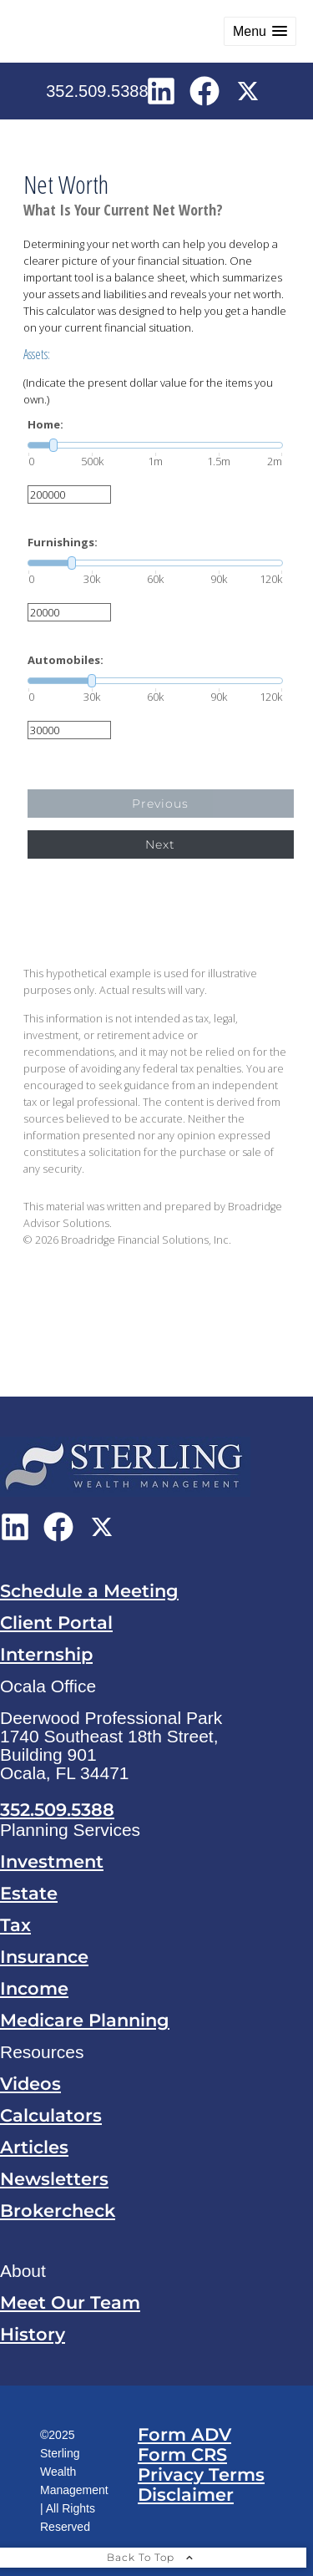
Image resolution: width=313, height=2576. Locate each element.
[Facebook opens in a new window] (204, 90)
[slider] (155, 445)
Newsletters (54, 2178)
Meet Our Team (70, 2302)
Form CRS (182, 2454)
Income (34, 1988)
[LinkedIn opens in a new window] (161, 90)
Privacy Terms (201, 2474)
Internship (46, 1654)
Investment (51, 1861)
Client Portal (56, 1622)
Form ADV (184, 2434)
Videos (30, 2083)
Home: (45, 424)
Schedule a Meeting (89, 1590)
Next (160, 844)
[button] (260, 31)
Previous (160, 803)
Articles (34, 2147)
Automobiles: (65, 660)
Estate (29, 1893)
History (32, 2334)
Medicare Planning (84, 2020)
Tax (15, 1924)
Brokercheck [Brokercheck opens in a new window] (57, 2210)
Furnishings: (63, 542)
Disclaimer (186, 2494)
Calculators (51, 2115)
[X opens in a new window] (248, 90)
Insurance (44, 1956)
